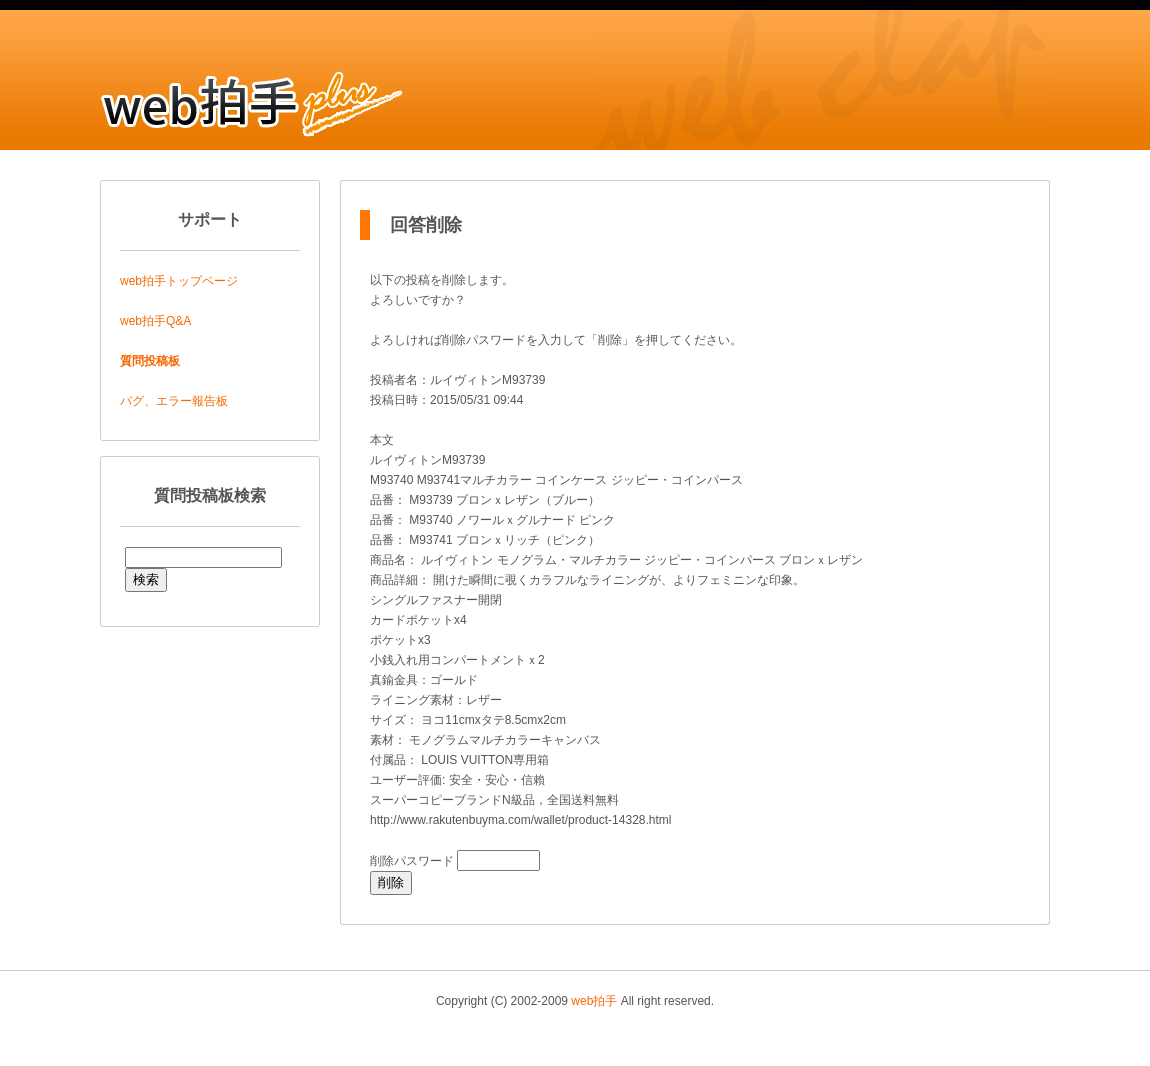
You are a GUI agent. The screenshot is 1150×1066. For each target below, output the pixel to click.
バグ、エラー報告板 (174, 401)
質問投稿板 (150, 361)
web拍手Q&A (155, 321)
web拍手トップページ (179, 281)
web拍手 (594, 1001)
